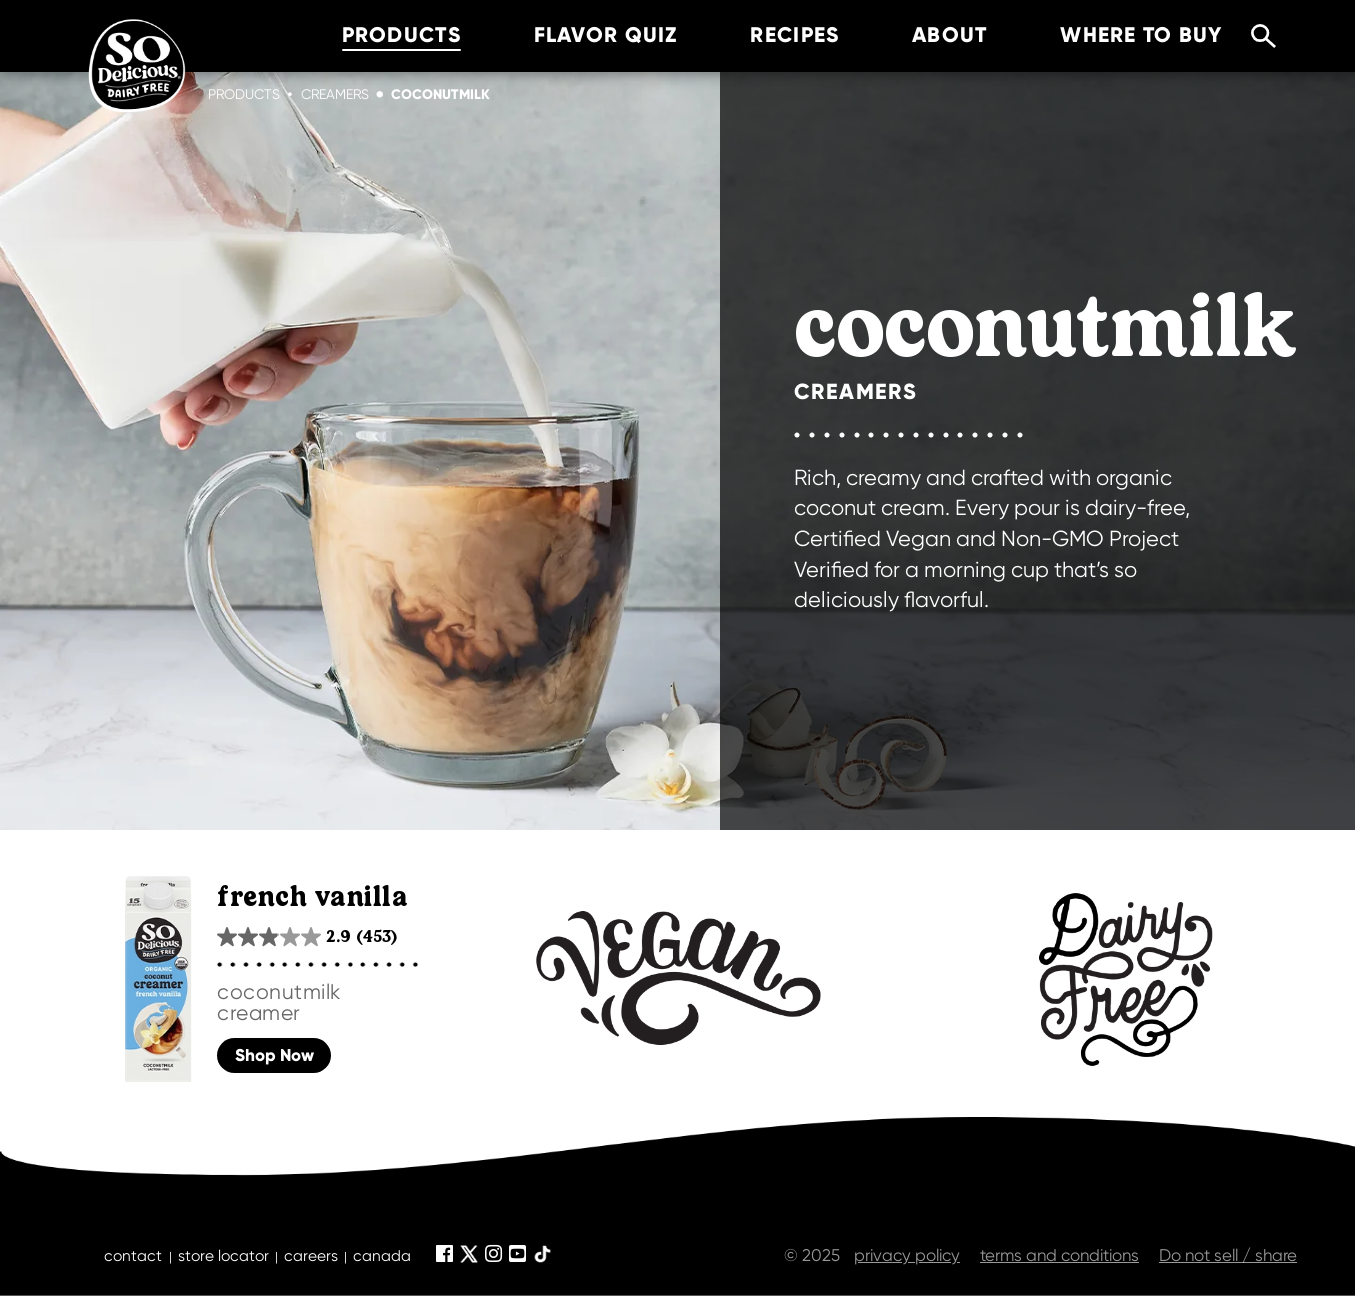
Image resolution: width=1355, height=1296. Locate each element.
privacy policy (907, 1255)
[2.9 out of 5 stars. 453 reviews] (307, 936)
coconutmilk (440, 94)
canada (382, 1256)
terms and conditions (1059, 1255)
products (373, 35)
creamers (335, 94)
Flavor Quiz (578, 35)
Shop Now (274, 1055)
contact (133, 1256)
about (922, 35)
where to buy (1114, 35)
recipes (767, 35)
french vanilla (312, 897)
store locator (223, 1256)
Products (244, 94)
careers (311, 1256)
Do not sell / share (1228, 1255)
